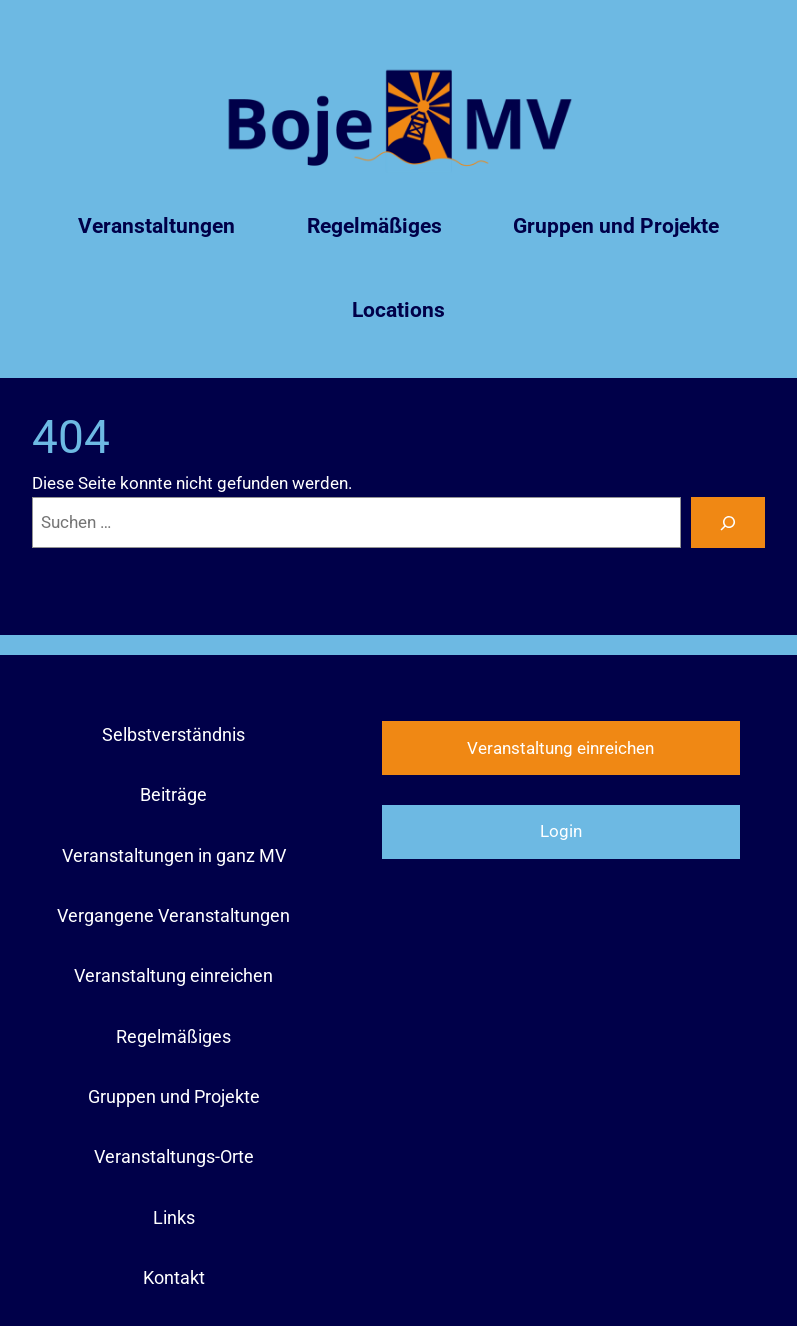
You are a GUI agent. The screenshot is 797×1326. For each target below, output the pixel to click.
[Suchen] (728, 522)
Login (561, 831)
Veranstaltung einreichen (560, 748)
